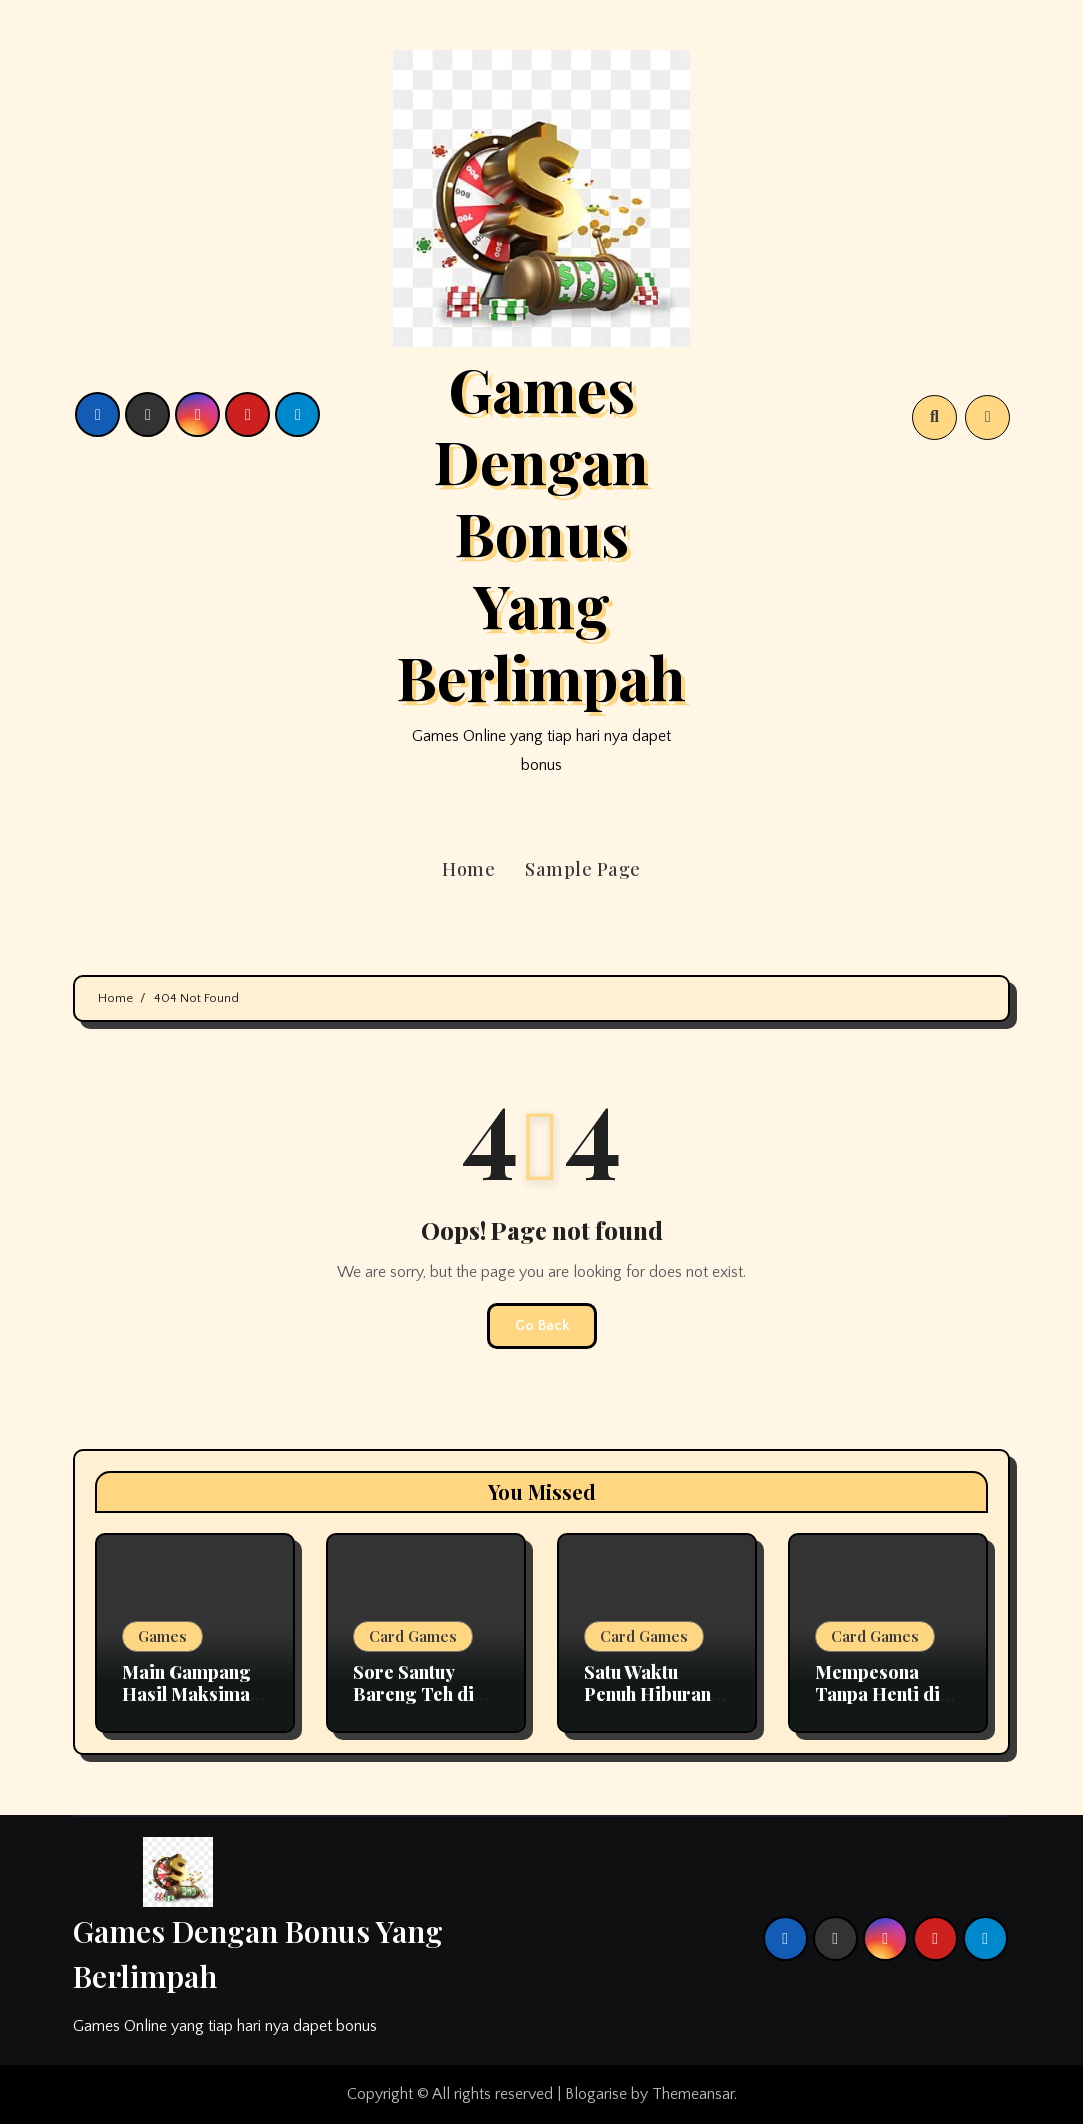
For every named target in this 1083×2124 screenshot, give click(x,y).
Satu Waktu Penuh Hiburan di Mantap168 (647, 1693)
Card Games (413, 1636)
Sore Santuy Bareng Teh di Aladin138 (413, 1693)
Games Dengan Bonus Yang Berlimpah (541, 532)
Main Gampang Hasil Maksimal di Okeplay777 (188, 1693)
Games (162, 1636)
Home (468, 869)
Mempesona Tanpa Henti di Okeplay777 (877, 1693)
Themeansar (693, 2094)
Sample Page (583, 869)
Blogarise (596, 2094)
